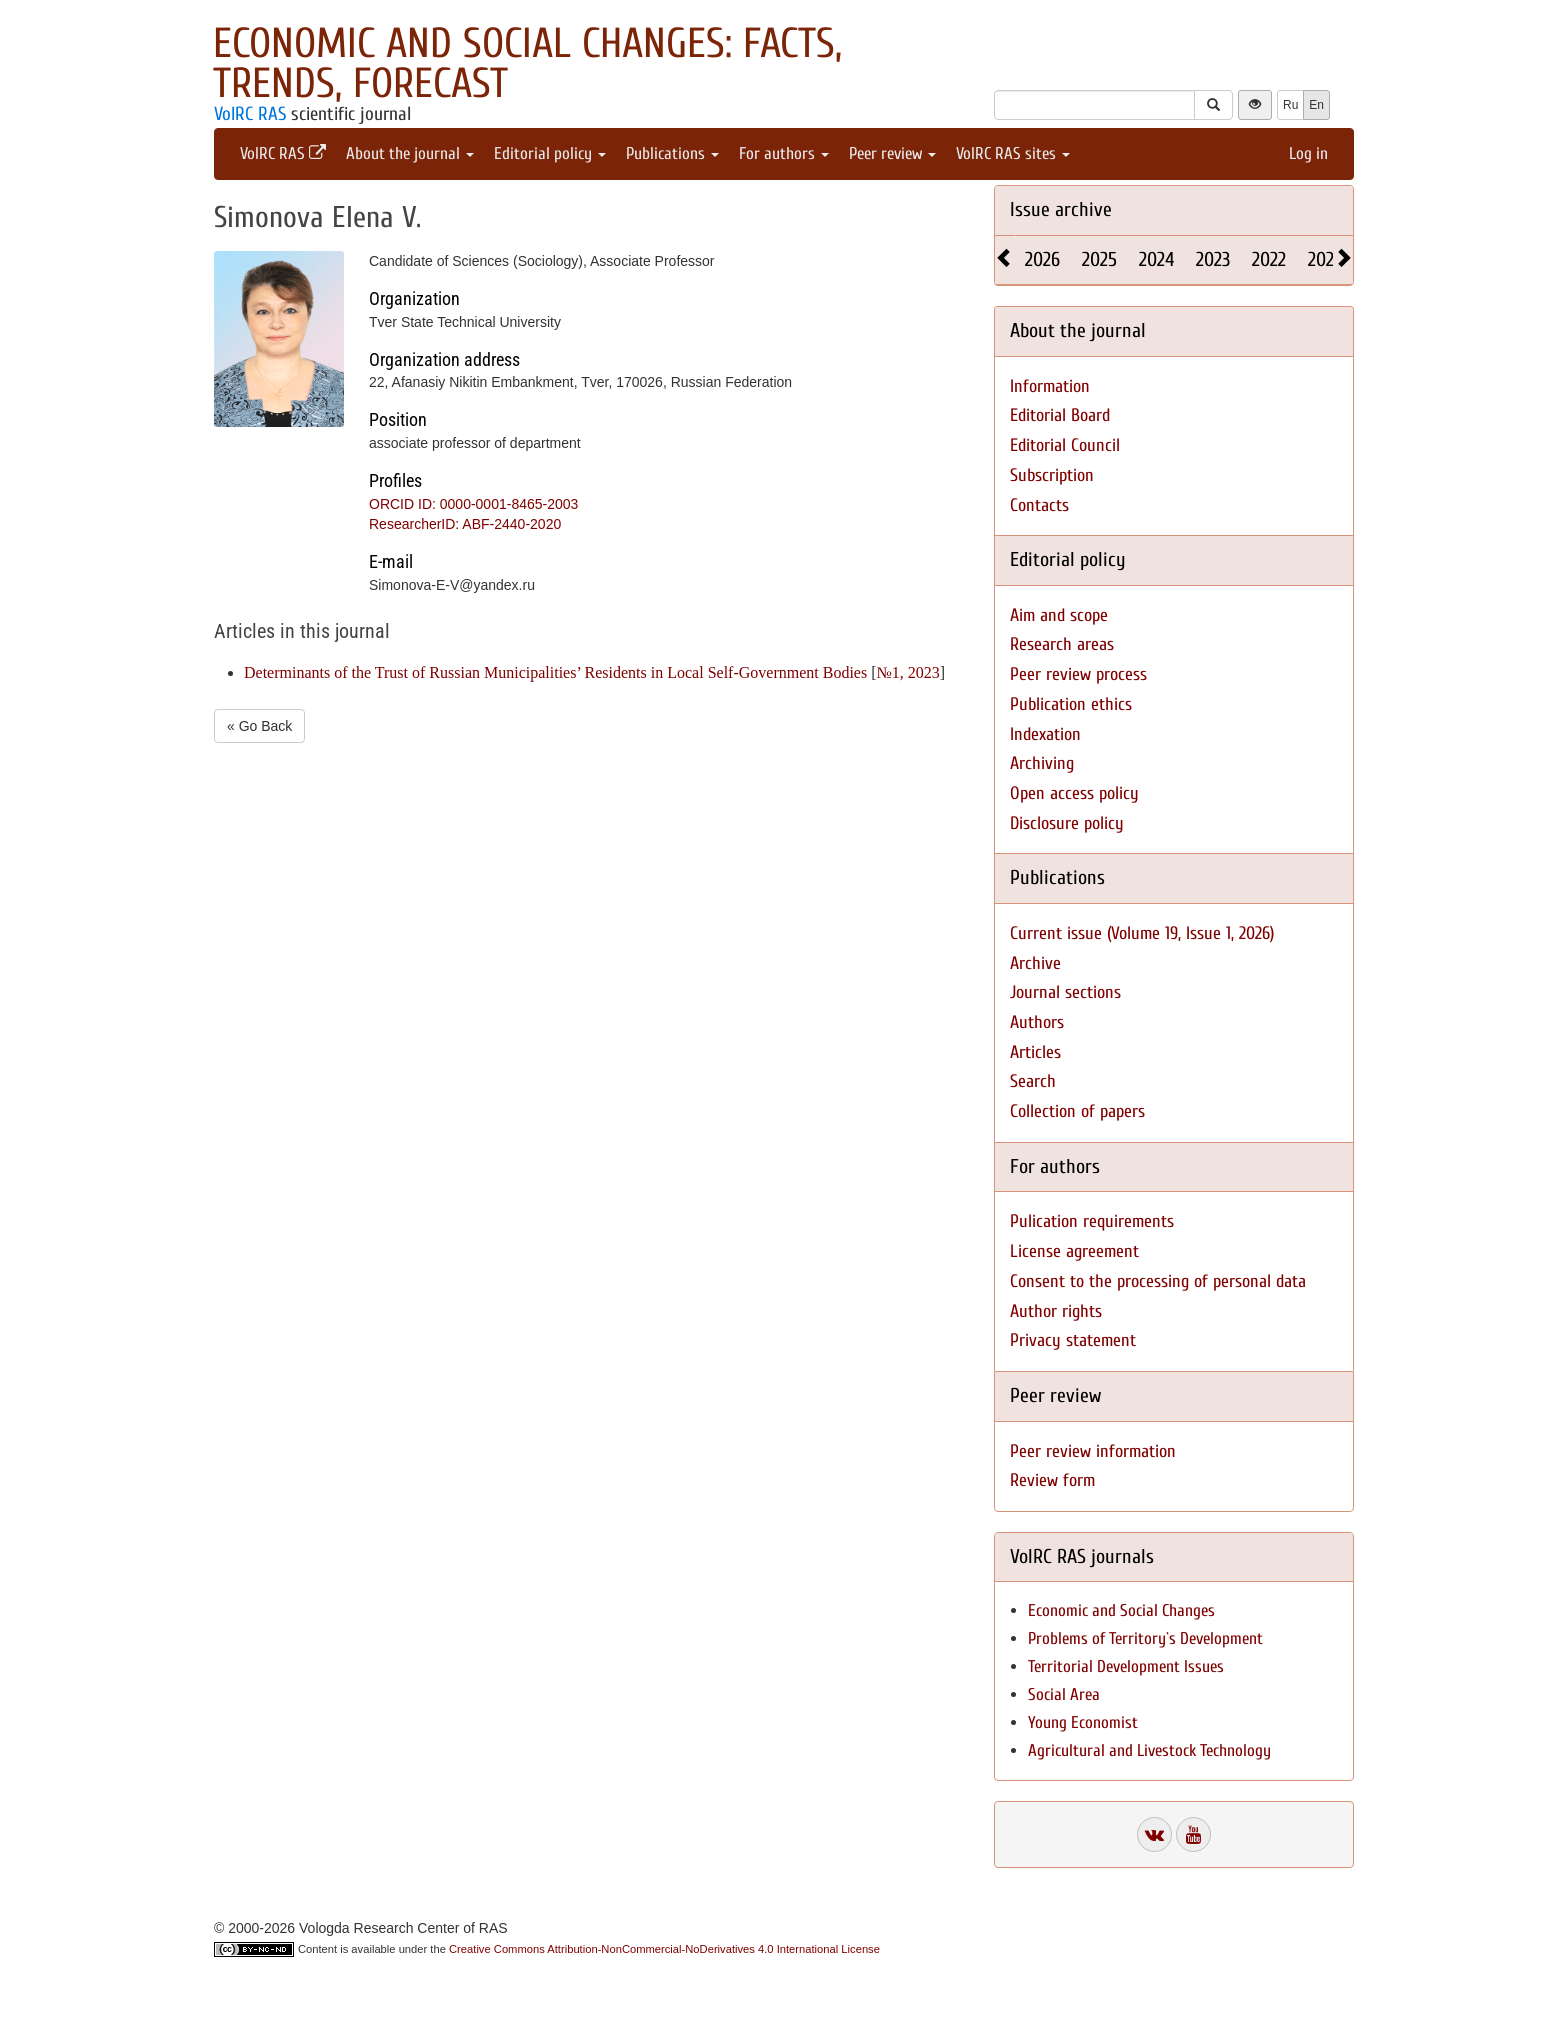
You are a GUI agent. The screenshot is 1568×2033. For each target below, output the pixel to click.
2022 (1269, 259)
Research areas (1062, 644)
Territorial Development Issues (1126, 1666)
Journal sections (1065, 992)
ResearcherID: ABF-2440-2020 (465, 524)
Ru (1290, 105)
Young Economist (1083, 1722)
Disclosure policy (1067, 823)
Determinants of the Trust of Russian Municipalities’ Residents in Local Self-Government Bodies (555, 672)
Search (1033, 1081)
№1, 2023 (908, 672)
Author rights (1056, 1311)
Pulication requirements (1092, 1221)
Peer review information (1093, 1451)
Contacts (1039, 505)
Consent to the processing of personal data (1158, 1281)
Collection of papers (1077, 1111)
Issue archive (1061, 209)
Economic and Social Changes (1121, 1610)
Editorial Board (1060, 415)
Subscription (1052, 475)
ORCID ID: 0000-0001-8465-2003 (473, 504)
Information (1050, 386)
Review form (1052, 1480)
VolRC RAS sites (1013, 153)
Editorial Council (1065, 445)
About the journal (410, 153)
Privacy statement (1073, 1340)
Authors (1037, 1022)
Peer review (892, 153)
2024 (1156, 259)
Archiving (1042, 763)
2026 (1042, 259)
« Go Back (259, 726)
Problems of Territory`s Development (1145, 1638)
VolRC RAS (250, 114)
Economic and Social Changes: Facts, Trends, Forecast (527, 63)
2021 (1324, 259)
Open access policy (1074, 793)
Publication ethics (1071, 704)
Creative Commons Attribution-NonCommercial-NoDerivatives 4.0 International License (664, 1949)
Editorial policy (550, 153)
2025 (1099, 259)
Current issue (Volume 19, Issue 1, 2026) (1142, 933)
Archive (1035, 963)
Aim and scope (1059, 615)
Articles (1035, 1052)
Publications (672, 153)
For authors (784, 153)
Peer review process (1078, 674)
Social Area (1064, 1694)
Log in (1308, 153)
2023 (1213, 259)
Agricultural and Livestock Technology (1149, 1750)
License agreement (1074, 1251)
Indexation (1045, 734)
